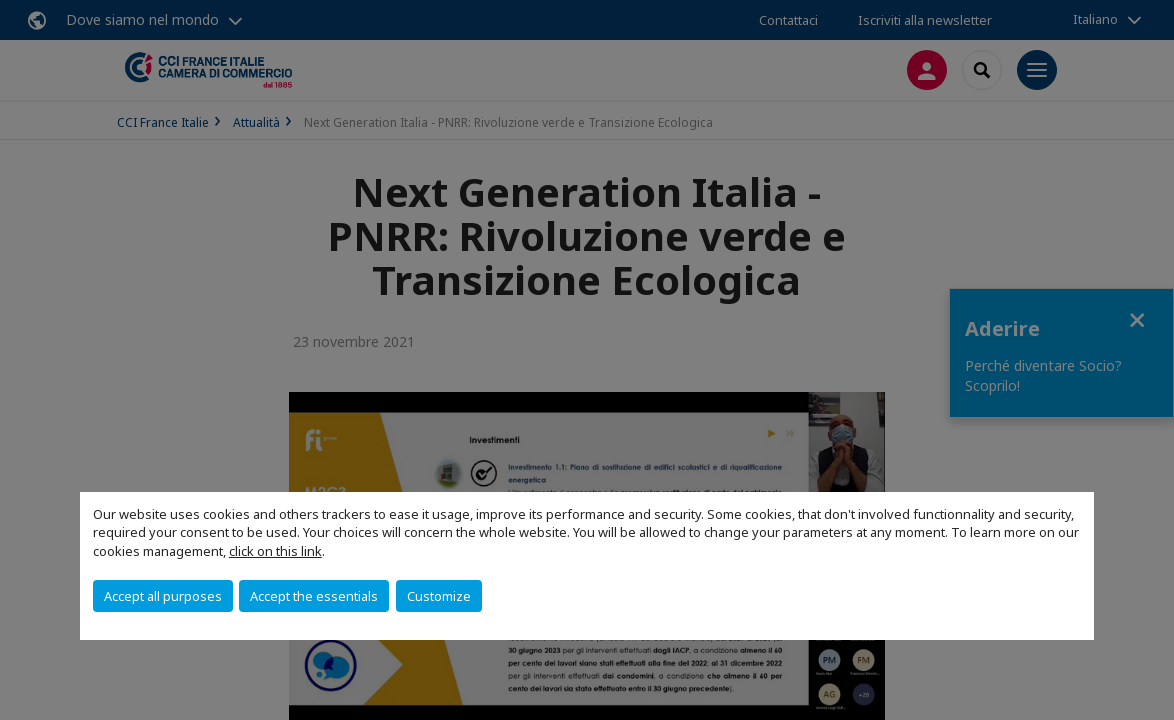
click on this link (275, 551)
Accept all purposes (163, 596)
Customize (439, 596)
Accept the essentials (314, 596)
